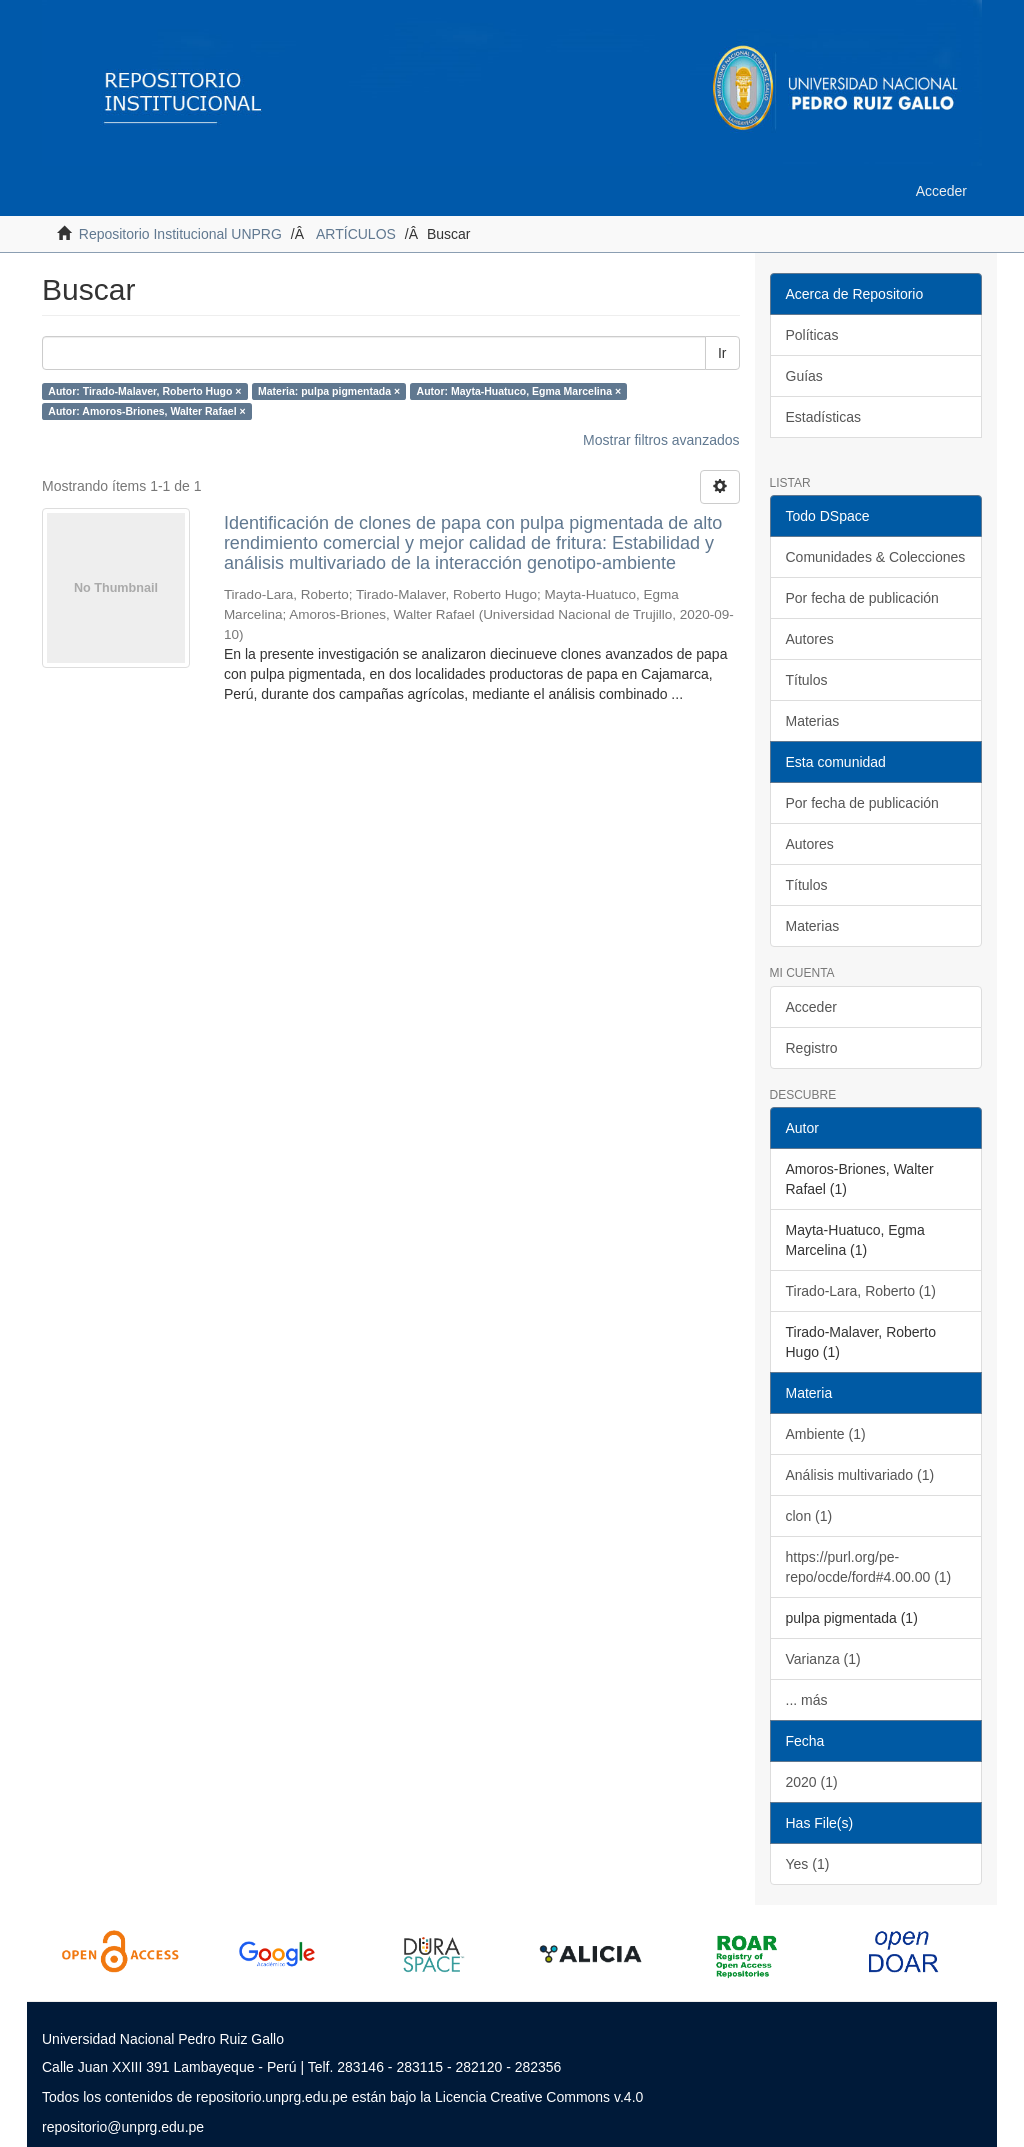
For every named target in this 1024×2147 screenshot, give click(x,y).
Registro (812, 1048)
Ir (722, 353)
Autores (810, 639)
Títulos (807, 680)
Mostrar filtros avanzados (661, 440)
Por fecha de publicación (862, 598)
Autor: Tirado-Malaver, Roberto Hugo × (144, 391)
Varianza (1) (823, 1659)
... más (807, 1700)
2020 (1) (812, 1782)
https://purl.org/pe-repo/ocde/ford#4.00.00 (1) (869, 1567)
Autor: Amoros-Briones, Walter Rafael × (146, 411)
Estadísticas (823, 417)
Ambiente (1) (826, 1434)
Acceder (811, 1007)
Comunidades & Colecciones (876, 557)
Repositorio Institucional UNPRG (180, 234)
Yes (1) (808, 1864)
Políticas (812, 335)
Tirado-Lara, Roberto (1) (861, 1291)
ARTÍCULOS (356, 234)
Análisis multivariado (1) (860, 1475)
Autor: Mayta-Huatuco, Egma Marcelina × (519, 391)
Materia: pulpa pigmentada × (329, 391)
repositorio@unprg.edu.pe (123, 2127)
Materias (813, 721)
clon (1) (809, 1516)
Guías (804, 376)
